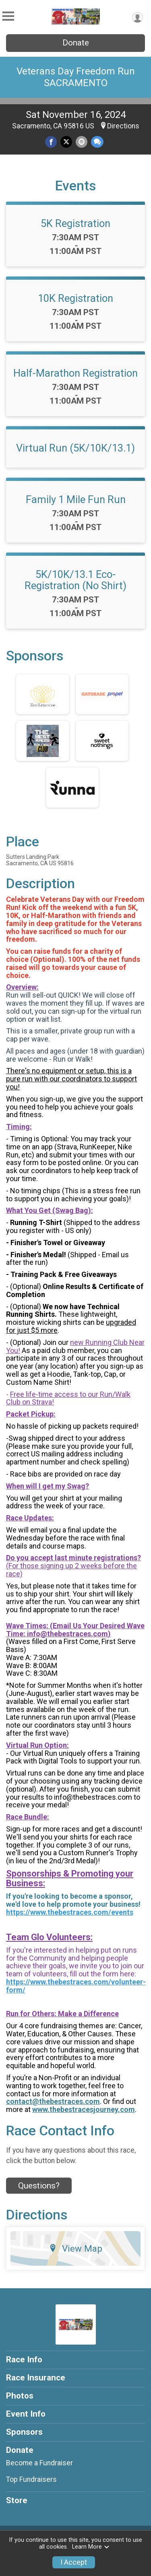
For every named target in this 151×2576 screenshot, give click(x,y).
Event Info (26, 2414)
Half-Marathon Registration (75, 373)
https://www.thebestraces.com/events (69, 1912)
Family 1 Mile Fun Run (76, 499)
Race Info (24, 2359)
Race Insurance (35, 2377)
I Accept (73, 2562)
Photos (19, 2396)
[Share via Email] (81, 142)
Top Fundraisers (31, 2479)
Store (16, 2500)
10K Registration (75, 298)
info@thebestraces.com (67, 1633)
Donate (75, 42)
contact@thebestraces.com (53, 2101)
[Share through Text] (97, 142)
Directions (123, 126)
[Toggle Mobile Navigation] (8, 16)
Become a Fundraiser (39, 2463)
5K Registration (75, 223)
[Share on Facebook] (51, 142)
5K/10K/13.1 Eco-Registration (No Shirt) (75, 580)
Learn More (91, 2546)
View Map (75, 2248)
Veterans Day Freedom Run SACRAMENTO (76, 77)
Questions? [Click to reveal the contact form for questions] (39, 2185)
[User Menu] (137, 17)
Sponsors (24, 2432)
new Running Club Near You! (75, 1346)
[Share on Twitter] (66, 142)
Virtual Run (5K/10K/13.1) (75, 448)
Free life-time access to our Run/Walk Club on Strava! (68, 1398)
